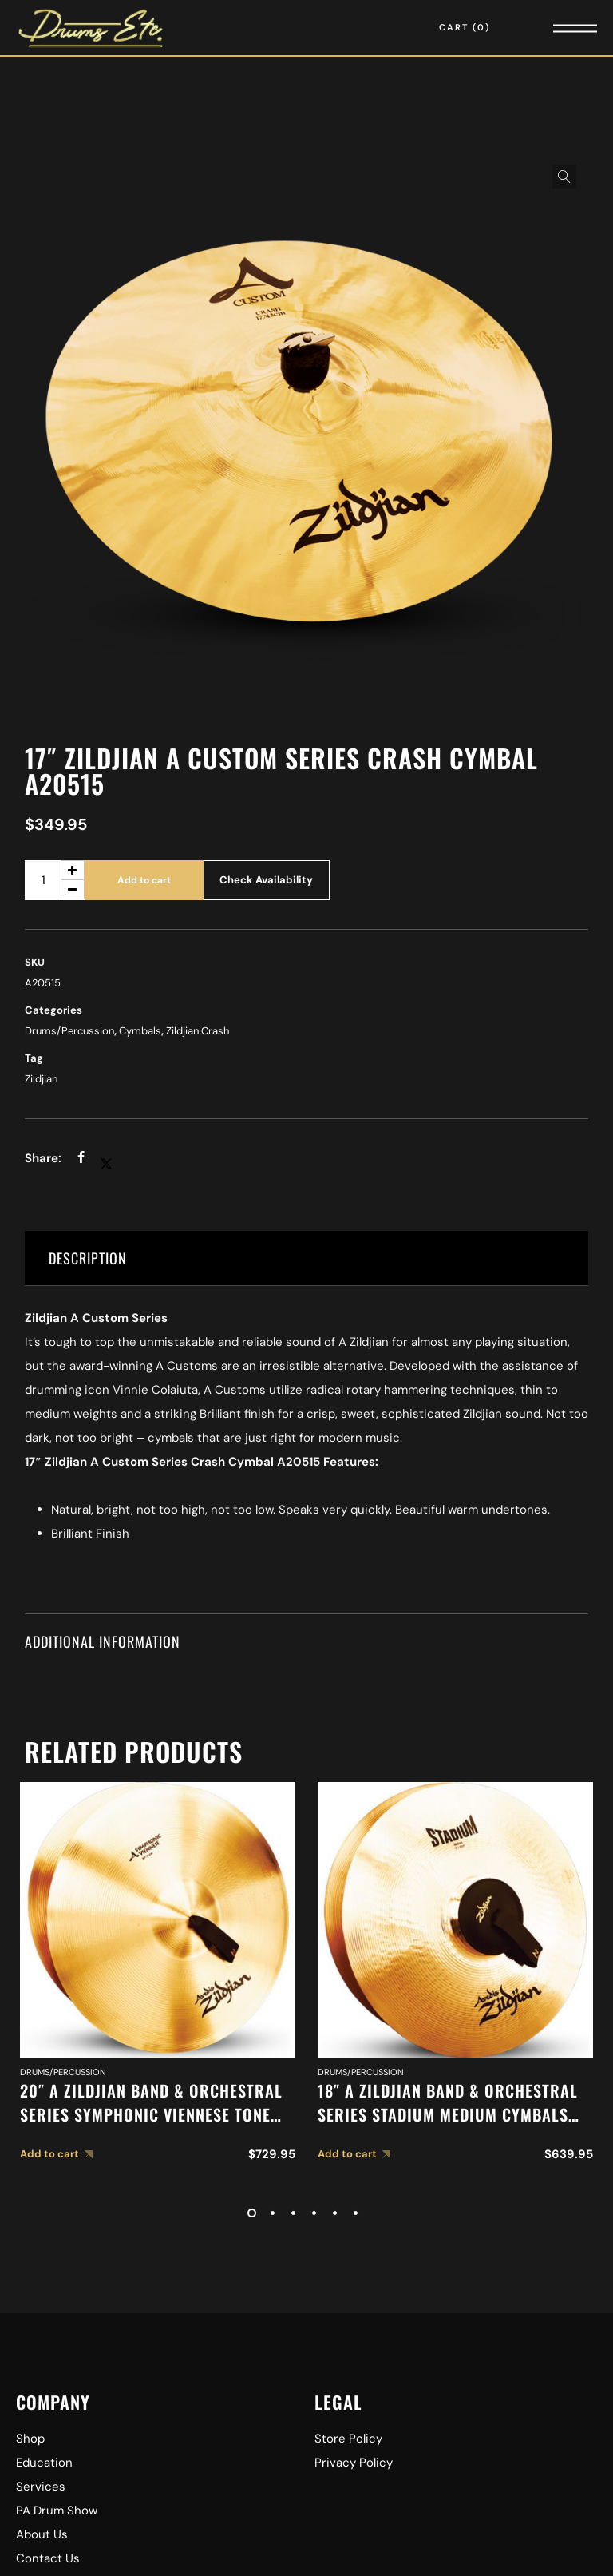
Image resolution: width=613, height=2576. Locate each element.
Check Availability (266, 880)
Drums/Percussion (69, 1031)
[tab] (307, 1258)
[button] (564, 177)
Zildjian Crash (197, 1031)
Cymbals (140, 1031)
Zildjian (41, 1079)
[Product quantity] (55, 880)
